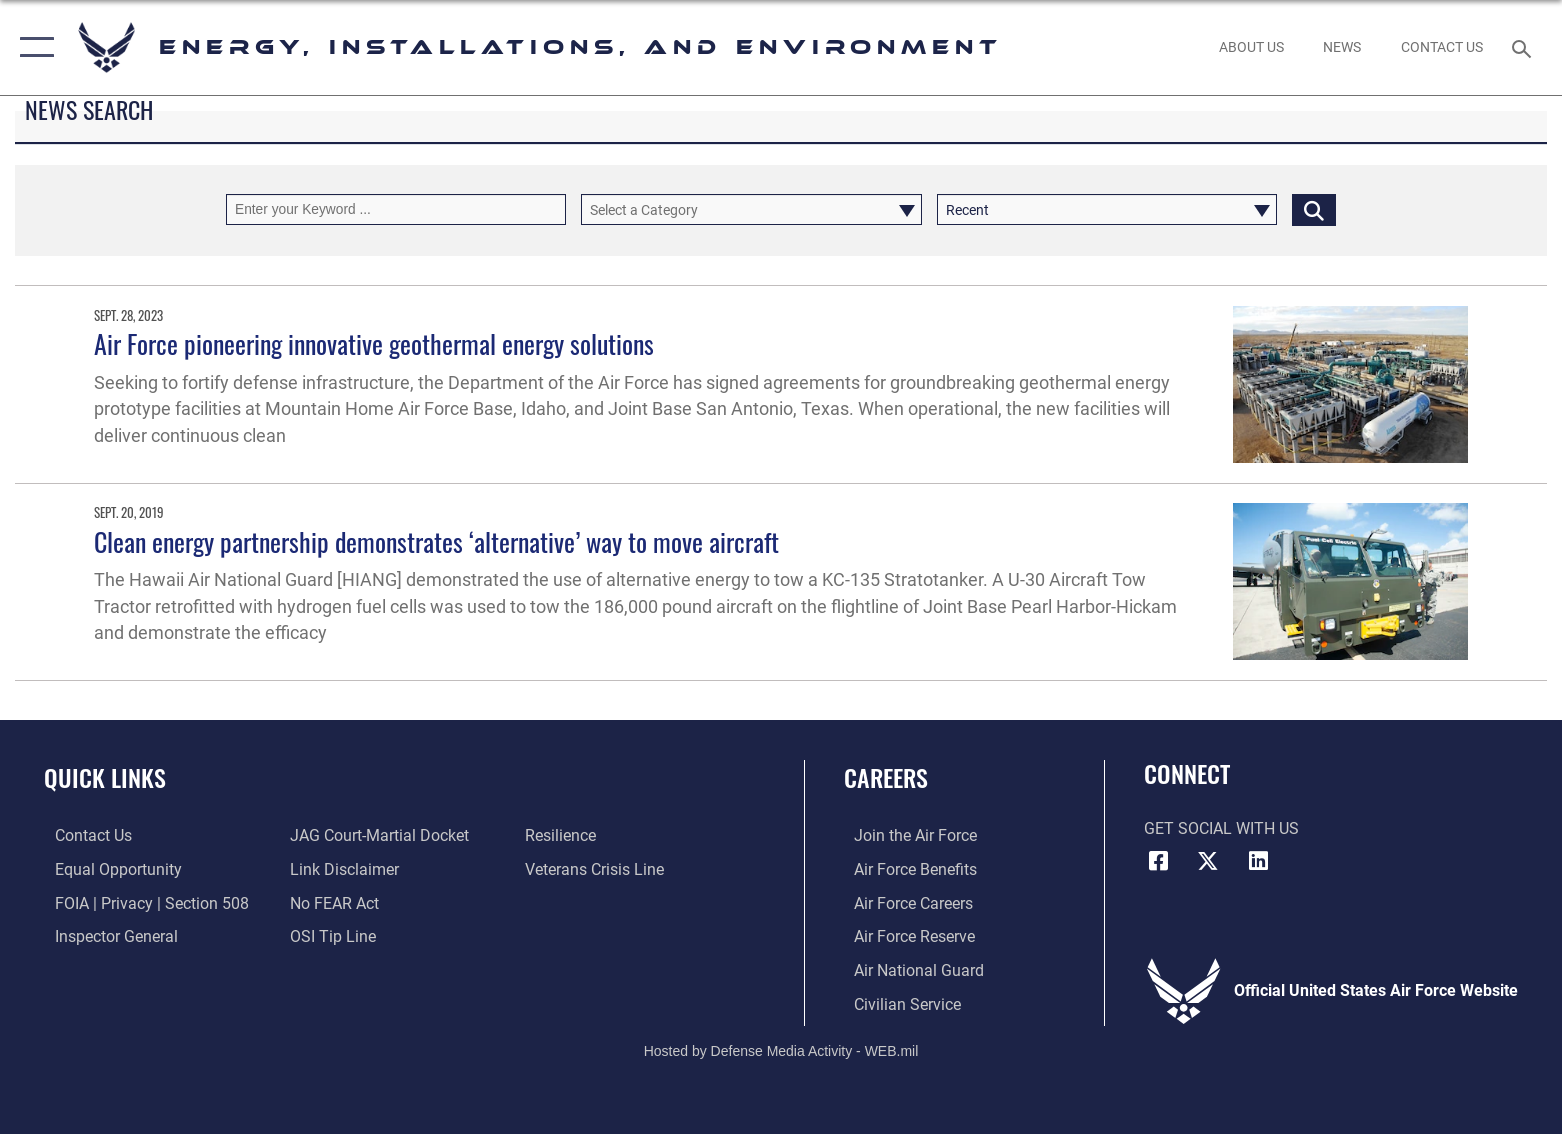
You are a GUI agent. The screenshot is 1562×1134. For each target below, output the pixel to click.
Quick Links (105, 777)
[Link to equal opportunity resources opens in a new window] (107, 869)
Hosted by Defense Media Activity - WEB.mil (781, 1050)
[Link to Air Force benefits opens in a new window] (905, 869)
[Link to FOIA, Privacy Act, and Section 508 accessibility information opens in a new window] (141, 902)
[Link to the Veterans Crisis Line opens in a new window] (597, 869)
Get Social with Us (1221, 828)
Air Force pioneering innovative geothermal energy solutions (374, 343)
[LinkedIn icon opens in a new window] (1258, 861)
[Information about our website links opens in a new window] (340, 869)
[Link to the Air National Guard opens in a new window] (909, 969)
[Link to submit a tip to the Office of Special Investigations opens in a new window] (329, 935)
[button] (32, 47)
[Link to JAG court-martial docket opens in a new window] (375, 835)
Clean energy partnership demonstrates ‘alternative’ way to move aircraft (436, 541)
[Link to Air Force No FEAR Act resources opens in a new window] (330, 902)
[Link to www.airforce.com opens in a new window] (905, 835)
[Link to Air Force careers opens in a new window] (903, 902)
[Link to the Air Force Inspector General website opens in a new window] (105, 935)
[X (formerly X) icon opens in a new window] (1208, 861)
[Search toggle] (1524, 47)
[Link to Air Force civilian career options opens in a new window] (897, 1002)
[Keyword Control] (396, 209)
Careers (886, 777)
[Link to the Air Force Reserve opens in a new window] (904, 935)
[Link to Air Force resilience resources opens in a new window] (563, 835)
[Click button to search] (1314, 209)
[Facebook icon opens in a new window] (1159, 861)
